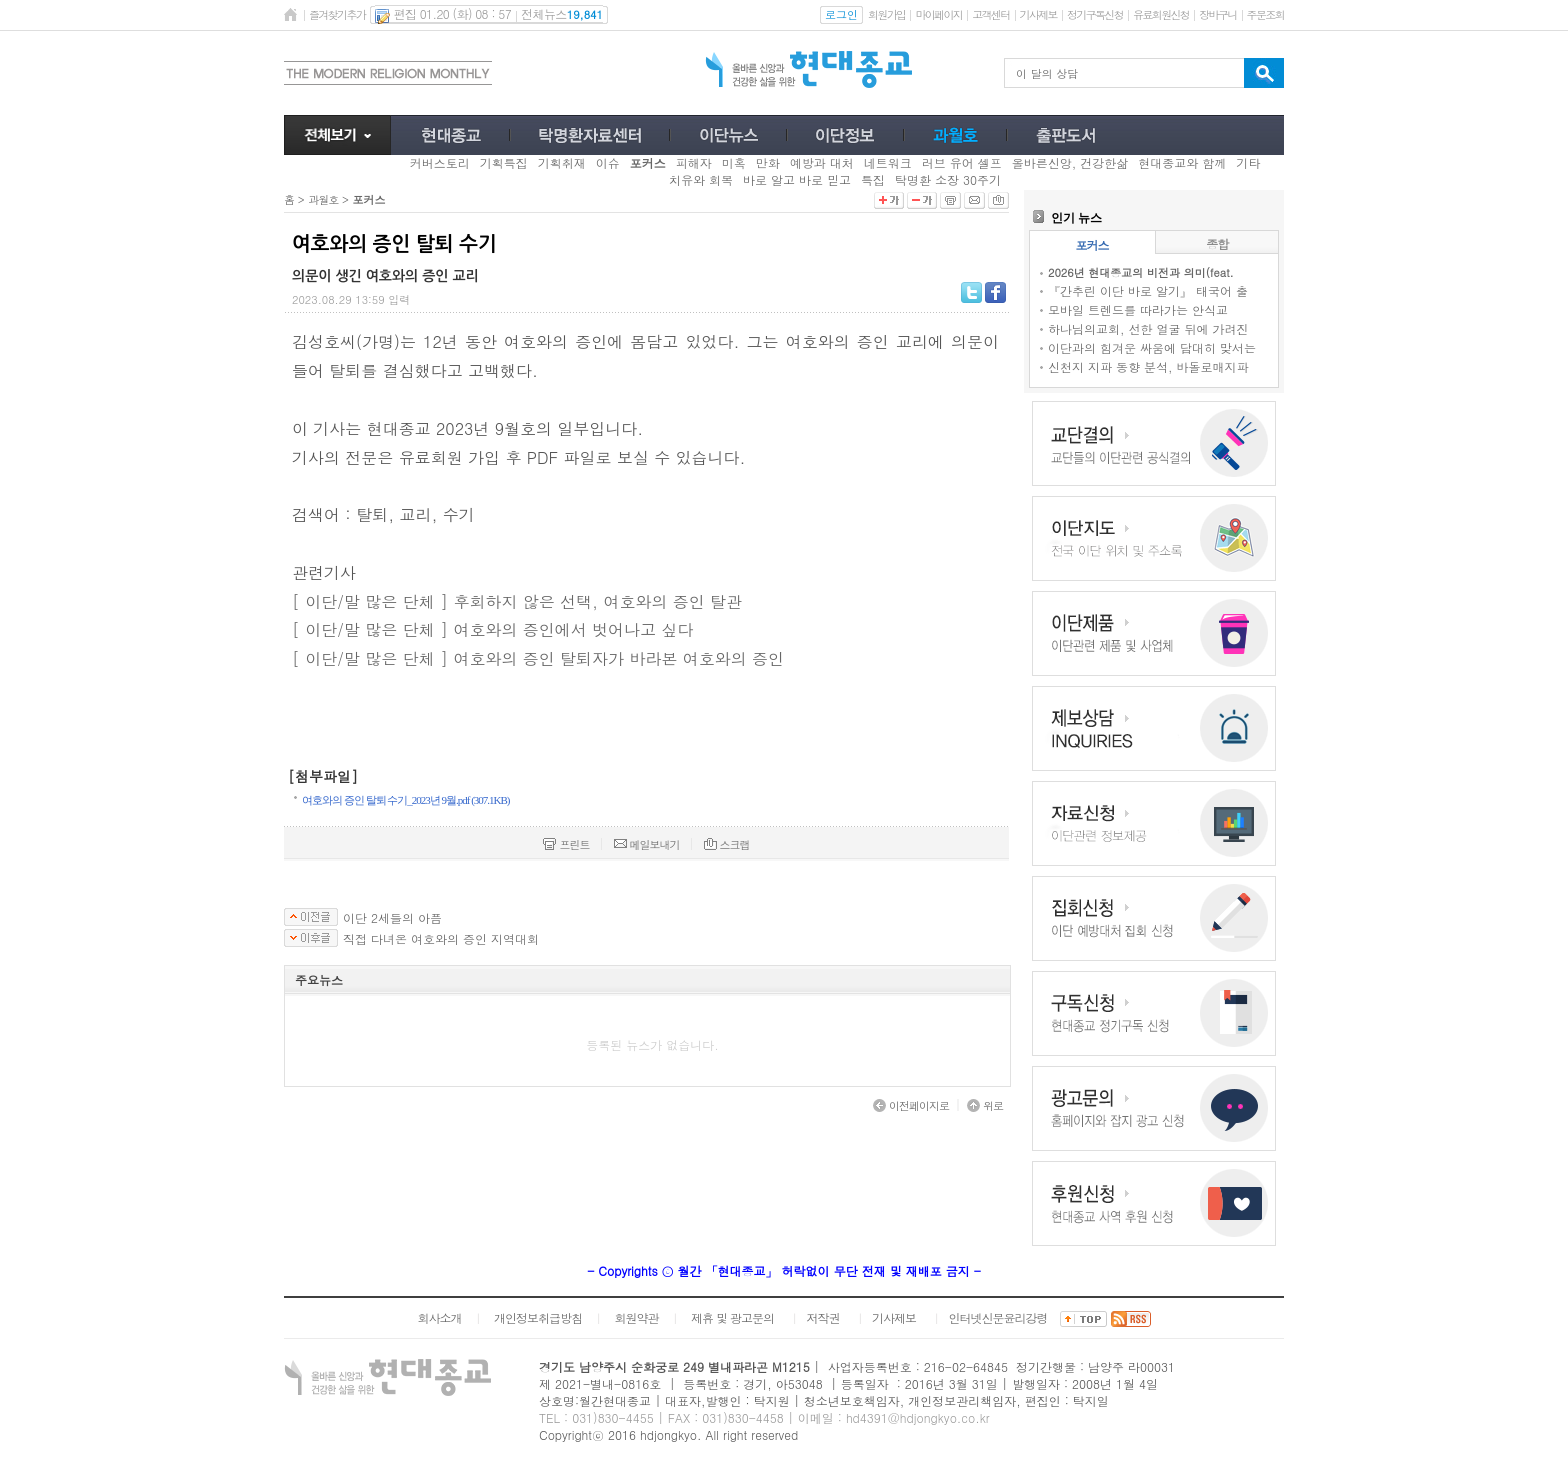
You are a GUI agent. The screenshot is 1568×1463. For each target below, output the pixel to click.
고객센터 (990, 14)
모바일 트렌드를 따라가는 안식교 (1138, 309)
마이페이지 (938, 14)
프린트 (566, 844)
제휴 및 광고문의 (732, 1317)
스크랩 (727, 844)
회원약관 (636, 1317)
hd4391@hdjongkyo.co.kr (918, 1417)
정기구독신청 (1095, 14)
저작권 (823, 1317)
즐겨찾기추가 (337, 14)
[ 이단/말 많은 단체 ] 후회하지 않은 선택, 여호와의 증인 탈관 (517, 601)
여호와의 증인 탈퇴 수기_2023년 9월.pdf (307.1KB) (406, 800)
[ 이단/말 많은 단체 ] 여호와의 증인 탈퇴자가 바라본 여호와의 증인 (538, 658)
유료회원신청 (1161, 14)
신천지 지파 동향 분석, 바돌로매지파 (1148, 366)
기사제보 (1038, 14)
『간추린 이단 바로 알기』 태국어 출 (1148, 290)
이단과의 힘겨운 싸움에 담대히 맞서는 (1152, 347)
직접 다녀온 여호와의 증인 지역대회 (441, 939)
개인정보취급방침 (538, 1317)
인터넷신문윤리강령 (998, 1317)
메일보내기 (647, 844)
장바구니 (1217, 14)
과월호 (323, 199)
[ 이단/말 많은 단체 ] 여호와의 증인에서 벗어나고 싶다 (492, 629)
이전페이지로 (911, 1105)
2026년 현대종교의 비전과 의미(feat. (1141, 272)
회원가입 (886, 14)
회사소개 (439, 1317)
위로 (985, 1105)
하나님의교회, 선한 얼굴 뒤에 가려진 (1148, 328)
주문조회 (1265, 14)
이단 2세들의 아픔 (392, 918)
